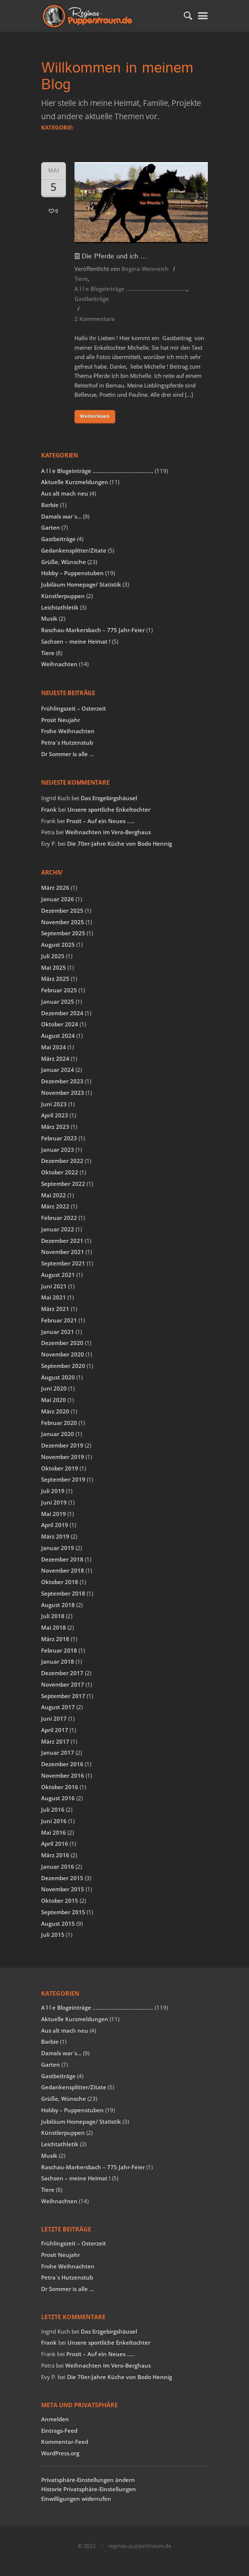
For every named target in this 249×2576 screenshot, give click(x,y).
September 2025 (63, 933)
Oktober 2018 (59, 1582)
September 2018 (63, 1593)
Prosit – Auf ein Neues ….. (100, 821)
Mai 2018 (53, 1627)
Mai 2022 (53, 1195)
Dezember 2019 (62, 1445)
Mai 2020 (53, 1399)
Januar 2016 (57, 1866)
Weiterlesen (95, 416)
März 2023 (55, 1126)
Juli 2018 (52, 1616)
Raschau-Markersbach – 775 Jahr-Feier (93, 630)
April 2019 (54, 1525)
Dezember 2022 (62, 1160)
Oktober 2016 (59, 1787)
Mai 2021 (53, 1297)
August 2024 (58, 1035)
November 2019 (62, 1456)
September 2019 (63, 1479)
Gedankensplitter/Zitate (73, 550)
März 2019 (55, 1536)
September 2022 (63, 1183)
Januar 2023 (57, 1149)
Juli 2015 (52, 1934)
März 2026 (55, 887)
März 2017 (55, 1741)
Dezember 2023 (62, 1081)
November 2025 (62, 922)
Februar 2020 (59, 1422)
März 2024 (55, 1058)
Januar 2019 (57, 1548)
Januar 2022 (57, 1229)
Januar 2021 (57, 1331)
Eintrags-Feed (59, 2430)
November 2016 (62, 1775)
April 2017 (54, 1730)
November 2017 (62, 1684)
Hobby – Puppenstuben (72, 573)
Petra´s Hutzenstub (67, 742)
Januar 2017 (57, 1752)
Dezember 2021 (62, 1240)
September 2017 (63, 1696)
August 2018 (58, 1605)
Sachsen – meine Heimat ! (75, 641)
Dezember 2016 (62, 1764)
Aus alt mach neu (64, 493)
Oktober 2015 (59, 1900)
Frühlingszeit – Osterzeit (73, 708)
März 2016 (55, 1855)
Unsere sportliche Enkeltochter (108, 809)
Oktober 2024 (59, 1024)
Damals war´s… (61, 516)
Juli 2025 (52, 956)
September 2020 (63, 1365)
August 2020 (58, 1377)
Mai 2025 (53, 967)
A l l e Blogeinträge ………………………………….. (130, 288)
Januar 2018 (57, 1661)
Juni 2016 (54, 1821)
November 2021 (62, 1251)
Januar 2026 (57, 899)
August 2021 (58, 1274)
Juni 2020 (54, 1388)
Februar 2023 (59, 1138)
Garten (50, 527)
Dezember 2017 (62, 1673)
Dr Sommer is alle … (67, 754)
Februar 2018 (59, 1650)
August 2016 (58, 1798)
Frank (49, 809)
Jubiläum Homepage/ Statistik (81, 584)
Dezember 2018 (62, 1559)
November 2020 (62, 1354)
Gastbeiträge (91, 298)
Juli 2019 (52, 1491)
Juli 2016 (52, 1809)
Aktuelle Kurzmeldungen (74, 482)
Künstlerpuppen (63, 596)
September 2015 (63, 1912)
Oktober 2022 (59, 1172)
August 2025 (58, 944)
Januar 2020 (57, 1434)
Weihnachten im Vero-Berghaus (108, 832)
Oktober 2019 (59, 1468)
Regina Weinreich (145, 268)
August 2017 (58, 1707)
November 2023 (62, 1092)
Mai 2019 (53, 1513)
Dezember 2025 (62, 910)
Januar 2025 (57, 1001)
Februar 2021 (59, 1320)
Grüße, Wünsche (63, 562)
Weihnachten (59, 664)
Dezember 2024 (62, 1013)
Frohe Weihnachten (67, 731)
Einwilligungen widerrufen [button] (76, 2498)
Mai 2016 (53, 1832)
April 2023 (54, 1115)
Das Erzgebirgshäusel (109, 798)
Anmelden (55, 2419)
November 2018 (62, 1570)
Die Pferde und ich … (110, 256)
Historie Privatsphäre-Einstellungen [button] (88, 2489)
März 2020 (55, 1411)
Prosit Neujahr (60, 720)
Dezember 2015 (62, 1878)
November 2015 (62, 1889)
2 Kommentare (94, 318)
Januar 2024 (57, 1069)
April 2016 (54, 1843)
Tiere (81, 278)
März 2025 (55, 978)
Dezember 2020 (62, 1342)
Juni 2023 (54, 1104)
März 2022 (55, 1206)
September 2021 (63, 1263)
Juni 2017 (54, 1718)
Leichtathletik (60, 607)
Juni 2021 (54, 1286)
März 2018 (55, 1639)
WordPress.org (60, 2453)
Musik (49, 618)
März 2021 (55, 1308)
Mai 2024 (53, 1047)
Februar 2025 (59, 990)
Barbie (50, 505)
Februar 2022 (59, 1217)
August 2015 (58, 1923)
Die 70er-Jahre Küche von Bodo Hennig (119, 843)
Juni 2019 (54, 1502)
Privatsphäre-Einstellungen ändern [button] (88, 2479)
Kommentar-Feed (64, 2441)
